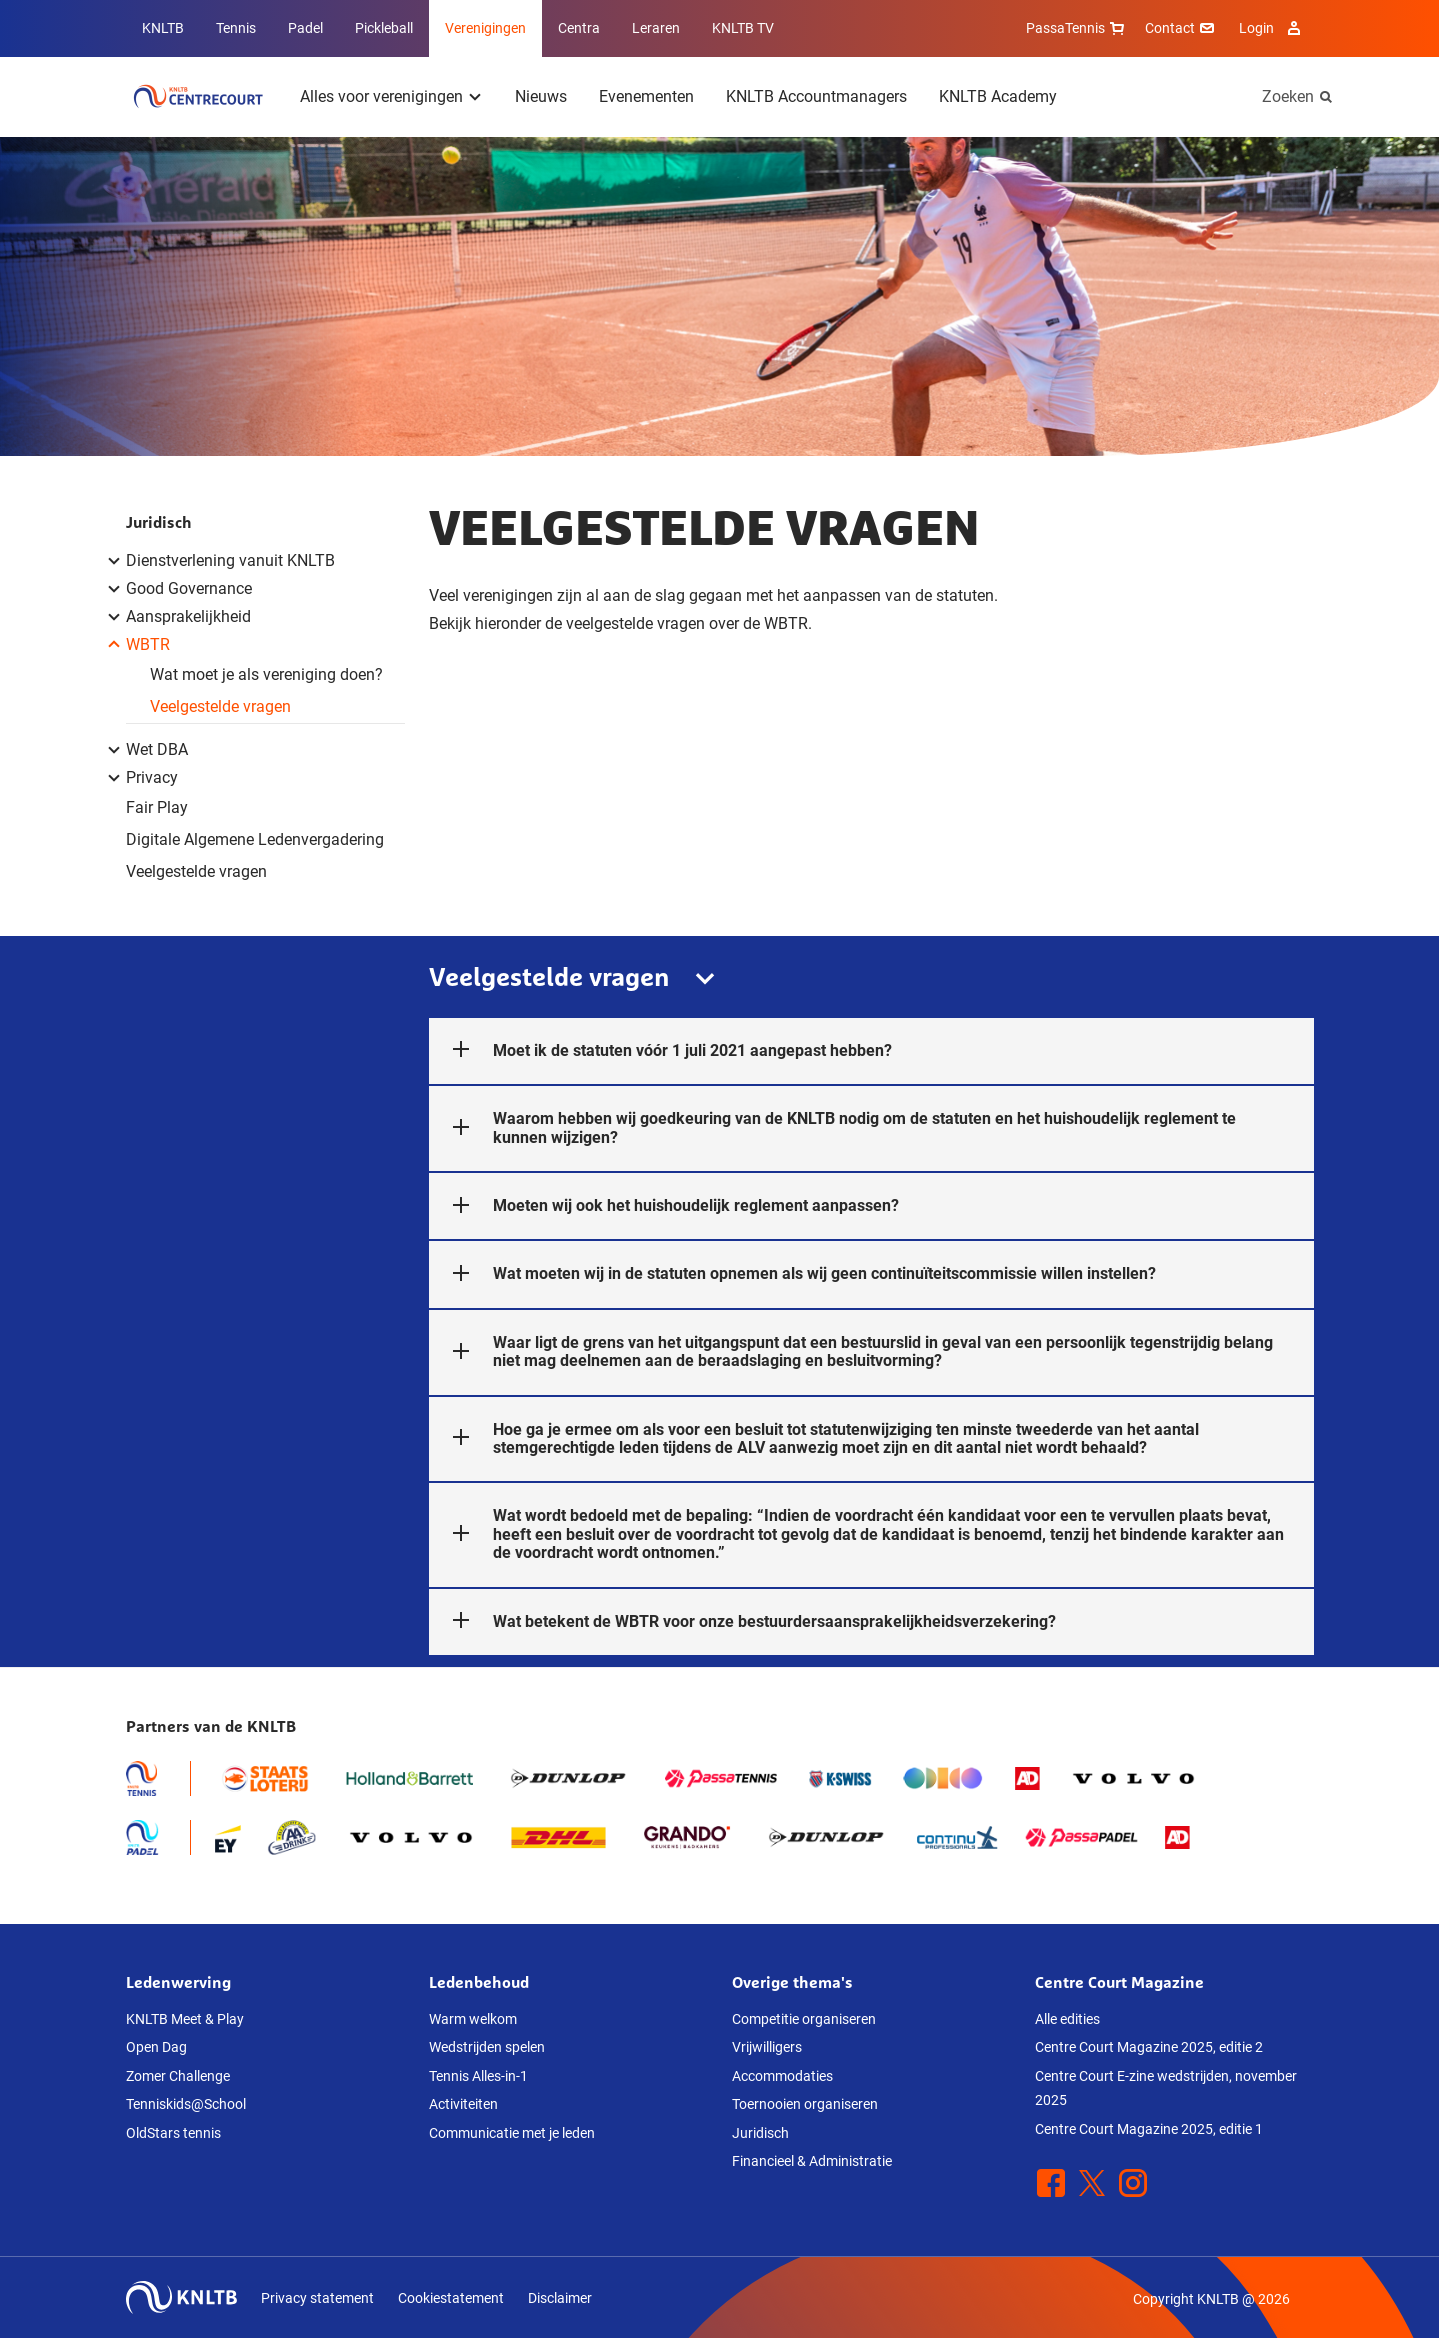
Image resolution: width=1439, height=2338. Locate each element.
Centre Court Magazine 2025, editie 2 (1149, 2047)
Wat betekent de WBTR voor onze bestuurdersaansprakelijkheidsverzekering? (742, 1622)
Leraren (656, 28)
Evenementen (646, 96)
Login (1272, 28)
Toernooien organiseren (805, 2104)
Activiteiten (463, 2104)
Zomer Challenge (178, 2076)
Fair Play (157, 807)
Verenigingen (485, 28)
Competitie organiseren (804, 2019)
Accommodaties (782, 2076)
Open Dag (156, 2047)
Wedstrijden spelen (487, 2047)
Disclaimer (560, 2298)
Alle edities (1067, 2019)
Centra (579, 28)
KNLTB (163, 28)
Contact (1182, 28)
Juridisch (159, 522)
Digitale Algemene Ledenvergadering (255, 839)
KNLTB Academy (998, 96)
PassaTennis (1077, 28)
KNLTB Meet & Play (185, 2019)
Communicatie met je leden (512, 2133)
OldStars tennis (173, 2133)
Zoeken (1288, 96)
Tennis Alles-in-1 (478, 2076)
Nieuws (541, 96)
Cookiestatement (451, 2298)
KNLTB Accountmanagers (816, 96)
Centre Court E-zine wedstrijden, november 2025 (1166, 2088)
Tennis (236, 28)
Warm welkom (473, 2019)
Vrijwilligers (767, 2047)
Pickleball (384, 28)
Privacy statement (317, 2298)
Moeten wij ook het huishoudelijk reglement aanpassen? (664, 1206)
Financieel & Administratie (812, 2161)
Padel (305, 28)
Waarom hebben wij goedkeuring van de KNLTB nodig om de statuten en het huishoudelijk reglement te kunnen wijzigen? (832, 1127)
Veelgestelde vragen (220, 706)
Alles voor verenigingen (381, 96)
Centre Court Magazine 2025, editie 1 (1149, 2129)
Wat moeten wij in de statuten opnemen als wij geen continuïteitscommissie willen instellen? (792, 1274)
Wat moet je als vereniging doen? (266, 674)
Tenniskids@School (186, 2104)
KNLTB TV (743, 28)
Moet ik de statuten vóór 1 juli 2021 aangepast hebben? (660, 1051)
